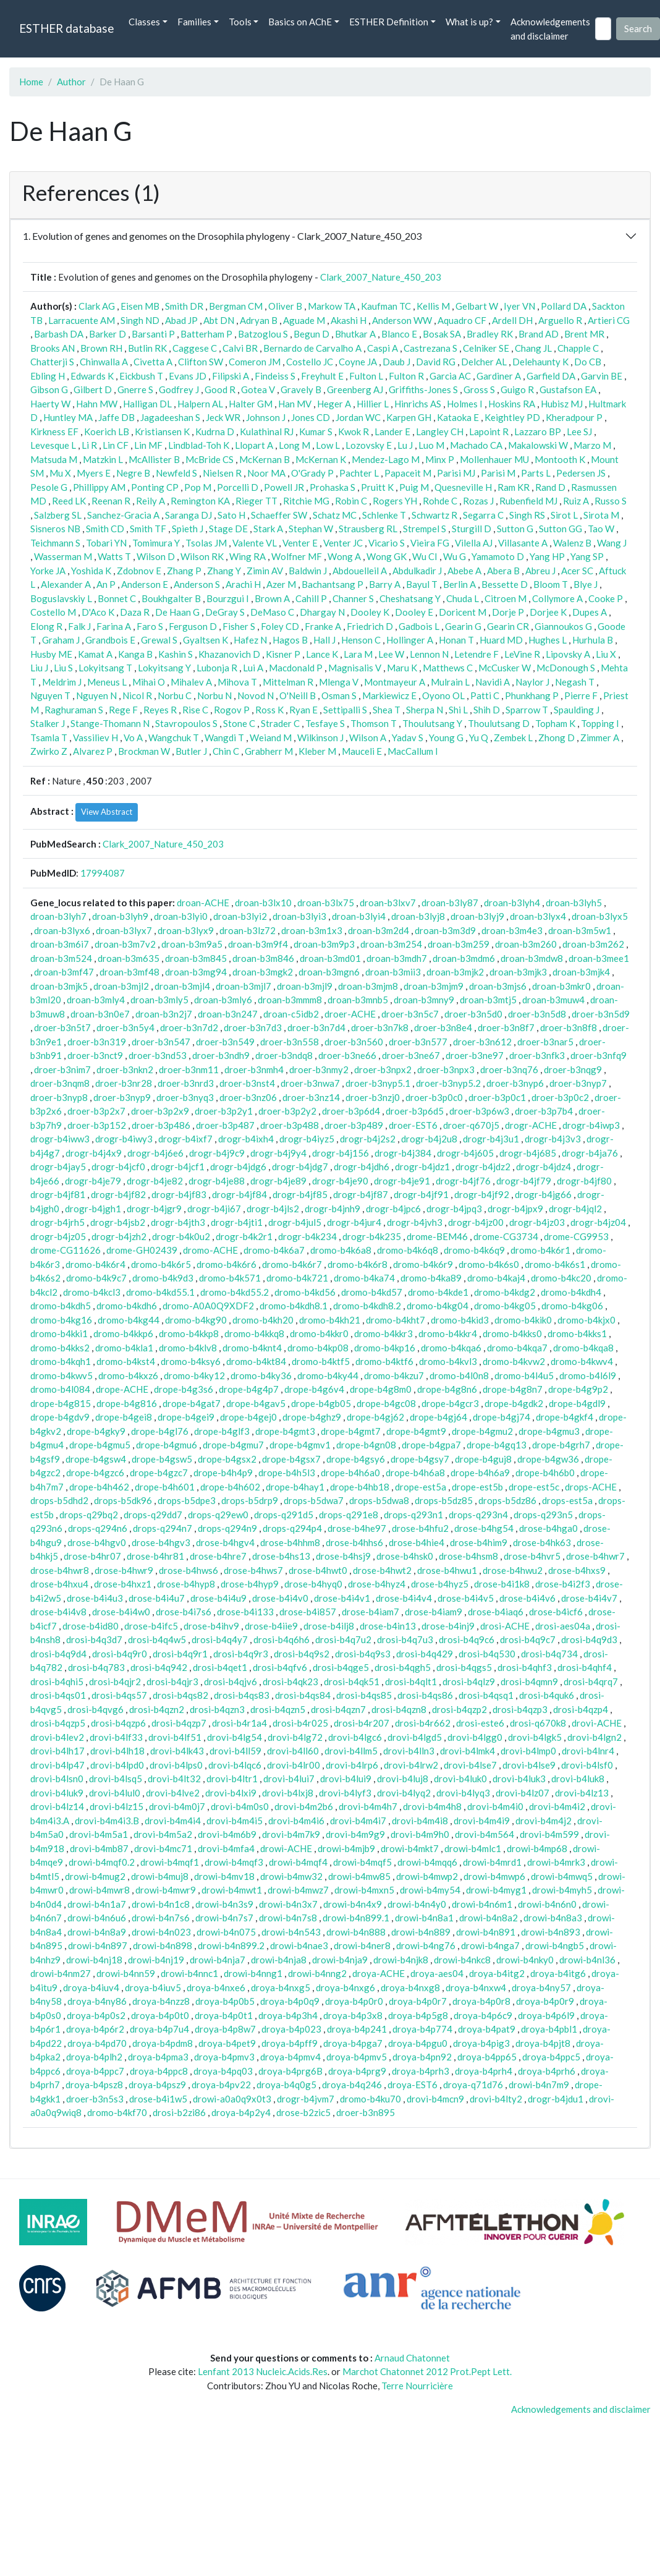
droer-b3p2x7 (96, 1110)
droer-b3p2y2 (287, 1110)
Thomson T (373, 723)
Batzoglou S (263, 333)
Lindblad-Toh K (198, 445)
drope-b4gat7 (192, 1403)
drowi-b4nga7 (490, 1945)
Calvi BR (240, 348)
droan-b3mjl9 (304, 986)
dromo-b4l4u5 (524, 1375)
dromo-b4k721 (297, 1277)
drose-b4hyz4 (376, 1583)
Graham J (61, 639)
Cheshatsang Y (410, 598)
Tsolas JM (206, 542)
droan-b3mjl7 (243, 986)
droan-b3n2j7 (163, 1013)
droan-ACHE (203, 902)
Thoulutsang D (499, 723)
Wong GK (386, 556)
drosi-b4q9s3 (363, 1653)
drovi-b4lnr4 (588, 1750)
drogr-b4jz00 (476, 1222)
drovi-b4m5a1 (98, 1834)
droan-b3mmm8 (290, 999)
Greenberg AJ (355, 389)
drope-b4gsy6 (355, 1458)
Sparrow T (527, 709)
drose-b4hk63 (542, 1542)
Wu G (454, 556)
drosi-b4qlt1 (411, 1681)
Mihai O (148, 681)
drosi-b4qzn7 (338, 1709)
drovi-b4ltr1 (232, 1778)
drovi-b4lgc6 (355, 1737)
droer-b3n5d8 (537, 1013)
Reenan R (110, 500)
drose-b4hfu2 (420, 1528)
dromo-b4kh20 (263, 1319)
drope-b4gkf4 (564, 1416)
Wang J (612, 542)
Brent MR (584, 333)
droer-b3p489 (353, 1125)
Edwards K (92, 375)
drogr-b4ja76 (590, 1152)
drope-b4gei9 (186, 1416)
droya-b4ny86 (97, 2001)
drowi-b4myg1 (496, 1889)
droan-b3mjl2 (121, 986)
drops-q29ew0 (218, 1514)
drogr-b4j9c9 (217, 1152)
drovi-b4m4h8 (432, 1806)
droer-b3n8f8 (568, 1027)
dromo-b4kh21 (329, 1319)
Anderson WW (402, 320)
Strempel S (424, 528)
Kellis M (433, 306)
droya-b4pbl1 (549, 2028)
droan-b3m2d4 (378, 930)
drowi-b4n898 (162, 1945)
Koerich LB (106, 431)
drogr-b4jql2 (575, 1208)
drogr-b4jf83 (178, 1194)
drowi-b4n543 (291, 1931)
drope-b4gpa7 (431, 1444)
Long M (294, 445)
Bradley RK (490, 333)
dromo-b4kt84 (256, 1361)
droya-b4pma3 (158, 2056)
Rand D (550, 487)
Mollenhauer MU (494, 459)
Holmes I (465, 403)
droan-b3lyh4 (512, 902)
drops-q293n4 (478, 1514)
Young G (446, 737)
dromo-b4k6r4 (95, 1264)
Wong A (344, 556)
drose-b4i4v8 (58, 1611)
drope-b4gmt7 (351, 1431)
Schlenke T (384, 515)
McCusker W (504, 667)
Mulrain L (450, 681)
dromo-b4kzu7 (394, 1375)
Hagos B (290, 639)
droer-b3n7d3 (253, 1027)
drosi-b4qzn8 (398, 1709)
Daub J (396, 361)
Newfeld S (176, 472)
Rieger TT (256, 500)
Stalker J (47, 723)
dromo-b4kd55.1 (160, 1292)
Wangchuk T (173, 737)
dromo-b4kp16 (384, 1347)
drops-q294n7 (162, 1528)
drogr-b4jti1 (237, 1222)
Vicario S (386, 542)
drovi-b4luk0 (460, 1778)
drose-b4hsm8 (468, 1556)
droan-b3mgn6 (329, 971)
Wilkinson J (320, 737)
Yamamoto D (498, 556)
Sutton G (515, 528)
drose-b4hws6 (188, 1570)
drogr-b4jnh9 (332, 1208)
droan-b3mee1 (599, 958)
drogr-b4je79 (93, 1180)
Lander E (392, 431)
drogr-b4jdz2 (482, 1166)
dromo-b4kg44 (128, 1319)
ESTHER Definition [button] (388, 21)
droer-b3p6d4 (351, 1110)
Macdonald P (296, 667)
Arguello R (560, 320)
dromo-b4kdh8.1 (294, 1305)
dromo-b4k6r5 (161, 1264)
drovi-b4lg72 (295, 1737)
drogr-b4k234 (307, 1236)
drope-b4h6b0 (545, 1472)
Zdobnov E (139, 570)
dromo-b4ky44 (327, 1375)
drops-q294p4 (292, 1528)
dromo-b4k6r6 (226, 1264)
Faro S (150, 626)
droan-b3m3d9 (445, 930)
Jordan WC (358, 417)
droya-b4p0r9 (545, 2001)
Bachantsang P (332, 584)
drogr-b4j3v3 (553, 1138)
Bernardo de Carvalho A (312, 348)
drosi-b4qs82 (180, 1695)
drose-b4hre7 (218, 1556)
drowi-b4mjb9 (346, 1848)
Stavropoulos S (186, 723)
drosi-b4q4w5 (157, 1639)
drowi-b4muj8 (159, 1876)
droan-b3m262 (593, 944)
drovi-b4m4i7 (358, 1820)
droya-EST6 (412, 2084)
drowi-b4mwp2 (427, 1876)
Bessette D (504, 584)
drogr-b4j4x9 (94, 1152)
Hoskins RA (511, 403)
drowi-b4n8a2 (488, 1917)
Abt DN (218, 320)
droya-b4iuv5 (153, 1987)
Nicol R (137, 695)
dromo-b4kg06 (572, 1305)
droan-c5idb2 (291, 1013)
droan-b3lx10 (263, 902)
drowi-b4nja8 (279, 1959)
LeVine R (522, 654)
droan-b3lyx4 (538, 916)
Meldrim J (62, 681)
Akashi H (348, 320)
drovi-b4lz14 (57, 1806)
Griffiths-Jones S (423, 389)
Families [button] (194, 21)
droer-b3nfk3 (537, 1055)
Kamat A (95, 654)
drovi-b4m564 (484, 1834)
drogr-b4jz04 (598, 1222)
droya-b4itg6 (558, 1973)
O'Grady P (312, 472)
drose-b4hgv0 (96, 1542)
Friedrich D (370, 626)
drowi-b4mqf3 (234, 1862)
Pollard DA (563, 306)
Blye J (585, 584)
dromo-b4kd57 (371, 1292)
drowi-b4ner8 (362, 1945)
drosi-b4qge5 (341, 1667)
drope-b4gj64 (438, 1416)
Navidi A (492, 681)
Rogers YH (395, 500)
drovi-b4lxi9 (230, 1792)
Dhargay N (322, 612)
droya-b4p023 (291, 2028)
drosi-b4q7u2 (343, 1639)
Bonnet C (117, 598)
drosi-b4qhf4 (584, 1667)
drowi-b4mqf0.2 (102, 1862)
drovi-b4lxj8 (287, 1792)
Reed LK (69, 500)
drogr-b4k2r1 (244, 1236)
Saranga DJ (188, 515)
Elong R (46, 626)
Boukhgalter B (171, 598)
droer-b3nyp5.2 (448, 1083)
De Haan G (177, 612)
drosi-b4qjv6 (230, 1681)
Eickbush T (141, 375)
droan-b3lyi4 (359, 916)
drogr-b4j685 (527, 1152)
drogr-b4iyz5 (306, 1138)
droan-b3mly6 (223, 999)
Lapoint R (489, 431)
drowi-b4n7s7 (224, 1917)
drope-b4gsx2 (227, 1458)
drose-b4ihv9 (211, 1625)
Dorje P (508, 612)
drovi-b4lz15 (116, 1806)
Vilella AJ (474, 542)
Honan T (456, 639)
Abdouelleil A (359, 570)
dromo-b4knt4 (252, 1347)
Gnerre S (135, 389)
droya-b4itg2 (497, 1973)
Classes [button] (144, 21)
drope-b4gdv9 (60, 1416)
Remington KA (200, 500)
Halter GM (251, 403)
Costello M (53, 612)
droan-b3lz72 (247, 930)
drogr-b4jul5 (294, 1222)
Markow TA (331, 306)
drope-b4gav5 (256, 1403)
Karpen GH (408, 417)
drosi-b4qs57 (119, 1695)
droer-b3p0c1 (497, 1097)
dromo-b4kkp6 (123, 1333)
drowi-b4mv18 (224, 1876)
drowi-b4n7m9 (539, 2084)
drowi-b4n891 (485, 1931)
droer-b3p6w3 (479, 1110)
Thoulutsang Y (432, 723)
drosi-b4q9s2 (301, 1653)
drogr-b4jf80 (584, 1180)
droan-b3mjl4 (182, 986)
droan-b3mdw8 (532, 958)
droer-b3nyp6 (515, 1083)
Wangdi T (224, 737)
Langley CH (439, 431)
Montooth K (560, 459)
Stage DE (228, 528)
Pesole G (48, 487)
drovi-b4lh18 (117, 1750)
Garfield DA (551, 375)
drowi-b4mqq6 (427, 1862)
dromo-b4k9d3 (162, 1277)
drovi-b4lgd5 (414, 1737)
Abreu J (540, 570)
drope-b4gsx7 (291, 1458)
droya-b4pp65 (487, 2056)
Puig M (414, 487)
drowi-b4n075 (226, 1931)
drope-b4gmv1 (300, 1444)
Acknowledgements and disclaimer (550, 28)
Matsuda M (53, 459)
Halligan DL (147, 403)
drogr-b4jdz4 (543, 1166)
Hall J (324, 639)
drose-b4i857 (307, 1611)
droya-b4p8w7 (225, 2028)
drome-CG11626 (65, 1250)
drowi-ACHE (286, 1848)
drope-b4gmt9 (416, 1431)
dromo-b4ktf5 (321, 1361)
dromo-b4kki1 (59, 1333)
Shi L (458, 709)
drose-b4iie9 (271, 1625)
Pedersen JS (581, 472)
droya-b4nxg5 (280, 1987)
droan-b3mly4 (96, 999)
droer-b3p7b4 (544, 1110)
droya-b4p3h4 (288, 2015)
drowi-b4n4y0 (416, 1904)
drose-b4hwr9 (124, 1570)
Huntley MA (68, 417)
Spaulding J (576, 709)
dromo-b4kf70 (117, 2112)
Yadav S (407, 737)
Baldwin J (308, 570)
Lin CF (116, 445)
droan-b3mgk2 (262, 971)
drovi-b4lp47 (57, 1764)
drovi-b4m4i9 (482, 1820)
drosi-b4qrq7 (591, 1681)
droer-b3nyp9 (122, 1097)
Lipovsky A (568, 654)
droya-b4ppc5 (551, 2056)
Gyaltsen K (205, 639)
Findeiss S (275, 375)
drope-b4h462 (99, 1486)
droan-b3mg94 (196, 971)
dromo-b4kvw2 (514, 1361)
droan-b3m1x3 (311, 930)
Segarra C (483, 515)
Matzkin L (103, 459)
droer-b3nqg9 (573, 1069)
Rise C (195, 709)
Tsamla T (48, 737)
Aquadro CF (462, 320)
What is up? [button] (469, 21)
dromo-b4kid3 (460, 1319)
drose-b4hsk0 (404, 1556)
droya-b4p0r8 (481, 2001)
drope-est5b (477, 1486)
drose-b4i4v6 (527, 1598)
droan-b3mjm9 (433, 986)
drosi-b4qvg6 (95, 1709)
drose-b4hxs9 (577, 1570)
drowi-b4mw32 (291, 1876)
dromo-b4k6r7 (292, 1264)
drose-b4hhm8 (290, 1542)
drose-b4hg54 (484, 1528)
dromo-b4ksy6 (191, 1361)
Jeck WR (223, 417)
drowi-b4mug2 (95, 1876)
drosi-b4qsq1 (486, 1695)
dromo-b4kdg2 (504, 1292)
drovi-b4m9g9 (355, 1834)
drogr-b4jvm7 (305, 2098)
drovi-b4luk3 (519, 1778)
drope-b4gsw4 (96, 1458)
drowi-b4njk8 (400, 1959)
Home (31, 81)
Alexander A (66, 584)
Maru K (402, 667)
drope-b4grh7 (561, 1444)
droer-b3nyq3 (185, 1097)
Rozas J (478, 500)
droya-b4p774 (422, 2028)
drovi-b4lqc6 (234, 1764)
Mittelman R (288, 681)
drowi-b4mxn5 (364, 1889)
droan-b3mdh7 (396, 958)
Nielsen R (222, 472)
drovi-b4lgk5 (535, 1737)
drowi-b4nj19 (156, 1959)
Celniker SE (486, 348)
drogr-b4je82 (155, 1180)
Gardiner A (498, 375)
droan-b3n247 (228, 1013)
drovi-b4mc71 (163, 1848)
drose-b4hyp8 (186, 1583)
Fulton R (406, 375)
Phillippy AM (99, 487)
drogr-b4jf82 (118, 1194)
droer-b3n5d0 (473, 1013)
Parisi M (498, 472)
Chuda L (462, 598)
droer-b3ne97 (475, 1055)
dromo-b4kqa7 (517, 1347)
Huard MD (501, 639)
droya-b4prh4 (483, 2071)
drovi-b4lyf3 (345, 1792)
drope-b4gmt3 (285, 1431)
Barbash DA (58, 333)
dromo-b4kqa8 (583, 1347)
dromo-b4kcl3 (92, 1292)
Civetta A (152, 361)
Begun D (311, 333)
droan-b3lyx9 (186, 930)
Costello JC (309, 361)
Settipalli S (345, 709)
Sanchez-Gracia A (123, 515)
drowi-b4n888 (356, 1931)
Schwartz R (434, 515)
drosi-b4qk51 (351, 1681)
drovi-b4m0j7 (177, 1806)
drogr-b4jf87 (360, 1194)
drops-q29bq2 (88, 1514)
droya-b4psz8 (94, 2084)
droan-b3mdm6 (464, 958)
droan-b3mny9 (424, 999)
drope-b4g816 (126, 1403)
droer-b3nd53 (158, 1055)
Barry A (384, 584)
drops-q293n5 (543, 1514)
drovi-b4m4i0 (495, 1806)
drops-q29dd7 (153, 1514)
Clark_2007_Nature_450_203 (380, 277)
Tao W (601, 528)
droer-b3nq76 (509, 1069)
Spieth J (187, 528)
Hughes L (547, 639)
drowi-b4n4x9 (352, 1904)
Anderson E (144, 584)
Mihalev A (191, 681)
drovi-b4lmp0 (528, 1750)
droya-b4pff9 (289, 2043)
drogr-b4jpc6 (393, 1208)
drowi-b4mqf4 (298, 1862)
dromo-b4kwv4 (582, 1361)
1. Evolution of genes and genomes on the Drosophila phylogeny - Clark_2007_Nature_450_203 (222, 236)
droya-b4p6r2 (95, 2028)
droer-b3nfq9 (598, 1055)
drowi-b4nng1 (253, 1973)
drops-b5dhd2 (59, 1500)
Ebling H (47, 375)
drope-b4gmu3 (549, 1431)
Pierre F (581, 695)
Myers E (94, 472)
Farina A (113, 626)
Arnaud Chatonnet (412, 2357)
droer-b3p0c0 (434, 1097)
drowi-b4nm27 (60, 1973)
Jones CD (310, 417)
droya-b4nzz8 (161, 2001)
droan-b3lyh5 (574, 902)
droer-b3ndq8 (284, 1055)
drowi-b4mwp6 (494, 1876)
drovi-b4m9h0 (420, 1834)
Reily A (150, 500)
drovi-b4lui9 (345, 1778)
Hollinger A (409, 639)
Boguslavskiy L (61, 598)
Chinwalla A (104, 361)
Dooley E (414, 612)
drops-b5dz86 (507, 1500)
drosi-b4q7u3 (405, 1639)
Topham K (555, 723)
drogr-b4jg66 (543, 1194)
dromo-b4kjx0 (586, 1319)
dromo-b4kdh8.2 (367, 1305)
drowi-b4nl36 (587, 1959)
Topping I (600, 723)
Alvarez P (92, 751)
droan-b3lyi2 (240, 916)
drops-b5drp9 (249, 1500)
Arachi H (243, 584)
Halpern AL (200, 403)
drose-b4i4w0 (121, 1611)
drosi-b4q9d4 (58, 1653)
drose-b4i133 (245, 1611)
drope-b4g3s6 (183, 1389)
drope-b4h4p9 (223, 1472)
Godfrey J (179, 389)
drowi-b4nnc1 (189, 1973)
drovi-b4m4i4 (173, 1820)
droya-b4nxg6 (345, 1987)
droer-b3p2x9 (160, 1110)
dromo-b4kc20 (561, 1277)
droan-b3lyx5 (600, 916)
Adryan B (258, 320)
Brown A (272, 598)
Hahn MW (96, 403)
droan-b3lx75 (325, 902)
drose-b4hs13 (281, 1556)
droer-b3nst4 (247, 1083)
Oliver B (285, 306)
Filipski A (230, 375)
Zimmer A (599, 737)
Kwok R (353, 431)
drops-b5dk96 (123, 1500)
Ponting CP (155, 487)
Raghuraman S (73, 709)
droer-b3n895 (365, 2112)
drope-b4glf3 (222, 1431)
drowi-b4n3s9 (224, 1904)
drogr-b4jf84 (239, 1194)
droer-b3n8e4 (443, 1027)
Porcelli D (237, 487)
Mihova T (237, 681)
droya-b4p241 (357, 2028)
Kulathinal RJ (267, 431)
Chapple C (578, 348)
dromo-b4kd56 (305, 1292)
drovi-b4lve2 (173, 1792)
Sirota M (601, 515)
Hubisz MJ (562, 403)
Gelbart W (476, 306)
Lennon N (429, 654)
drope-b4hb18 (359, 1486)
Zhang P (184, 570)
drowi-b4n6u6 (96, 1917)
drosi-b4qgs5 (464, 1667)
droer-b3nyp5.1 (377, 1083)
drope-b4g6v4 (314, 1389)
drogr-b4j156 (340, 1152)
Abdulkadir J (417, 570)
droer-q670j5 (471, 1125)
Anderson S (197, 584)
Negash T (574, 681)
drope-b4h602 (230, 1486)
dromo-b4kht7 (395, 1319)
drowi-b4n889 (421, 1931)
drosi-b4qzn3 (217, 1709)
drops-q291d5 (283, 1514)
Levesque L (53, 445)
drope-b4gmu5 (99, 1444)
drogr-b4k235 (371, 1236)
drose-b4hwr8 (59, 1570)
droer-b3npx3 (446, 1069)
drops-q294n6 (97, 1528)
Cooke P (605, 598)
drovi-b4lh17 (57, 1750)
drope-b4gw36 (548, 1458)
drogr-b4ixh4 (246, 1138)
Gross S (479, 389)
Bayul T (422, 584)
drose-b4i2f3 (562, 1583)
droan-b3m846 (263, 958)
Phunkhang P (532, 695)
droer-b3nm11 (189, 1069)
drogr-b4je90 (340, 1180)
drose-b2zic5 (303, 2112)
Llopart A (254, 445)
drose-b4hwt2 (382, 1570)
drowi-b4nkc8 (462, 1959)
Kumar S (315, 431)
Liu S (63, 667)
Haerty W (50, 403)
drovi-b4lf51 (174, 1737)
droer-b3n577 (418, 1041)
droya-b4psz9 (157, 2084)
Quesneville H (463, 487)
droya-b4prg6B (290, 2071)
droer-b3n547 (161, 1041)
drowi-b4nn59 (125, 1973)
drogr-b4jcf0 (118, 1166)
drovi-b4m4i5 (234, 1820)
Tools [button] (240, 21)
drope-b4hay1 (295, 1486)
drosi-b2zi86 (179, 2112)
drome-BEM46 (437, 1236)
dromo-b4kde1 (438, 1292)
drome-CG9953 (576, 1236)
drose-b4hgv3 (161, 1542)
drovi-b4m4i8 (420, 1820)
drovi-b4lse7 (470, 1764)
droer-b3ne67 (411, 1055)
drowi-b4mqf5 (362, 1862)
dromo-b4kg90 (196, 1319)
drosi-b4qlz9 (468, 1681)
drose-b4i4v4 (404, 1598)
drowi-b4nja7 (217, 1959)
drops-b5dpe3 (187, 1500)
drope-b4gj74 (501, 1416)
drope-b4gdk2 (513, 1403)
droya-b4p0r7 (418, 2001)
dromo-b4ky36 (261, 1375)
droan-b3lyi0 (181, 916)
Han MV (294, 403)
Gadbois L (419, 626)
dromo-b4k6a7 (274, 1250)
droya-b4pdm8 (162, 2043)
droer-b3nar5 (545, 1041)
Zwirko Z (48, 751)
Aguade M (304, 320)
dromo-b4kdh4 (571, 1292)
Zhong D (556, 737)
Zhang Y (224, 570)
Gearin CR (508, 626)
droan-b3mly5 (159, 999)
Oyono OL (443, 695)
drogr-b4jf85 (300, 1194)
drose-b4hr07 (92, 1556)
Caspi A (382, 348)
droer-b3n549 (225, 1041)
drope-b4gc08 (386, 1403)
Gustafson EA (567, 389)
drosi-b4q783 (96, 1667)
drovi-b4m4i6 (296, 1820)
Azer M (281, 584)
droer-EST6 (413, 1125)
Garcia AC (450, 375)
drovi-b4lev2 (57, 1737)
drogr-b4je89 (278, 1180)
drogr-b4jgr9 (154, 1208)
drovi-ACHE (597, 1722)
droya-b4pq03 (223, 2071)
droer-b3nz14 (311, 1097)
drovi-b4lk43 (177, 1750)
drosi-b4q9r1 (180, 1653)
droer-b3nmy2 (319, 1069)
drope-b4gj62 (375, 1416)
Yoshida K (91, 570)
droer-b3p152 (96, 1125)
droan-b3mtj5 (488, 999)
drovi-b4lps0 (176, 1764)
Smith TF (148, 528)
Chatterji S (52, 361)
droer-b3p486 (161, 1125)
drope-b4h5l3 (286, 1472)
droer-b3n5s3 (95, 2098)
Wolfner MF (296, 556)
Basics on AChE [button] (300, 21)
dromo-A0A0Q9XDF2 (208, 1305)
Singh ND (140, 320)
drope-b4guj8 (483, 1458)
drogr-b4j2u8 (429, 1138)
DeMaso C (272, 612)
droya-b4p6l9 (546, 2015)
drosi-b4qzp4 (580, 1709)
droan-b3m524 (61, 958)
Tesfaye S (325, 723)
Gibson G (49, 389)
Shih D (486, 709)
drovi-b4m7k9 (291, 1834)
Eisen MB (140, 306)
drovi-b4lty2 (496, 2098)
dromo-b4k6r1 (540, 1250)
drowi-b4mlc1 (472, 1848)
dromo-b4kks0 (512, 1333)
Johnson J (266, 417)
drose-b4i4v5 (466, 1598)
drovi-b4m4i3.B (107, 1820)
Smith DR (184, 306)
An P (106, 584)
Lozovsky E (368, 445)
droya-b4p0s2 (96, 2015)
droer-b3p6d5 (415, 1110)
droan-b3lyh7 (58, 916)
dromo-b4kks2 (60, 1347)
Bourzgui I (227, 598)
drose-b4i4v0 (280, 1598)
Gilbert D (93, 389)
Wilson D (156, 556)
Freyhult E (322, 375)
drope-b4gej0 (248, 1416)
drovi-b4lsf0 (587, 1764)
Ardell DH (512, 320)
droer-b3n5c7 (410, 1013)
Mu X (60, 472)
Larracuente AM (81, 320)
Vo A (133, 737)
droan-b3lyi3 (299, 916)
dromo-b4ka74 (364, 1277)
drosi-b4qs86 (425, 1695)
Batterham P (206, 333)
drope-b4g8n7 (513, 1389)
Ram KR (513, 487)
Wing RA (247, 556)
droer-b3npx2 (383, 1069)
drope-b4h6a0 (350, 1472)
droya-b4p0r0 (354, 2001)
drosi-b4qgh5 (402, 1667)
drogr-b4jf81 (57, 1194)
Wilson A (367, 737)
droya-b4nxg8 (410, 1987)
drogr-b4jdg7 (300, 1166)
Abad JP (181, 320)
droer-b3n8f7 (506, 1027)
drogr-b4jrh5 (57, 1222)
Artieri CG (609, 320)
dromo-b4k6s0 (489, 1264)
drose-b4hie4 (416, 1542)
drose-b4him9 (478, 1542)
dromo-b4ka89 (431, 1277)
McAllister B (154, 459)
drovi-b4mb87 (99, 1848)
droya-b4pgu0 (417, 2043)
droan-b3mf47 (64, 971)
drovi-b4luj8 (402, 1778)
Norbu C (175, 695)
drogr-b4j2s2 (368, 1138)
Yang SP (587, 556)
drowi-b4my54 (430, 1889)
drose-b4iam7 (370, 1611)
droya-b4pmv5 (356, 2056)
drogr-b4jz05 (58, 1236)
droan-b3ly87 (449, 902)
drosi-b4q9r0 (119, 1653)
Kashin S (175, 654)
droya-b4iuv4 (91, 1987)
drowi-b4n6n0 (547, 1904)
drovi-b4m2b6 (303, 1806)
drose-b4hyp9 (250, 1583)
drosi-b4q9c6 (466, 1639)
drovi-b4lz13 (582, 1792)
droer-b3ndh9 (221, 1055)
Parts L (536, 472)
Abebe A (464, 570)
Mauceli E (362, 751)
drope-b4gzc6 (95, 1472)
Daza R (135, 612)
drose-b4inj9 (448, 1625)
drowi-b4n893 (550, 1931)
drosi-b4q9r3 (240, 1653)
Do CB (587, 361)
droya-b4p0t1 (224, 2015)
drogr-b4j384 (402, 1152)
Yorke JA (48, 570)
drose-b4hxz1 (122, 1583)
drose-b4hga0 (548, 1528)
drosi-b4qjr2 (115, 1681)
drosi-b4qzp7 (178, 1722)
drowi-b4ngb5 (554, 1945)
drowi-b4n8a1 (424, 1917)
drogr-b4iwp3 (591, 1125)
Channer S (353, 598)
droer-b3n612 (482, 1041)
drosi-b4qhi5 (56, 1681)
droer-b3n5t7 (62, 1027)
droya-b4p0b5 (225, 2001)
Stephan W (311, 528)
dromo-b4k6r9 (423, 1264)
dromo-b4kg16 (61, 1319)
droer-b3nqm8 (60, 1083)
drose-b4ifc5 (151, 1625)
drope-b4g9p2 (578, 1389)
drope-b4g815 (60, 1403)
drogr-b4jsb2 (117, 1222)
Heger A (334, 403)
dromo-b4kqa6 (451, 1347)
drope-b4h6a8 (415, 1472)
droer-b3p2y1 (224, 1110)
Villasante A (523, 542)
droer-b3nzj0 (372, 1097)
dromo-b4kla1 (124, 1347)
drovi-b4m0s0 (240, 1806)
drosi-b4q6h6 (281, 1639)
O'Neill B (297, 695)
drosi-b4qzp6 (118, 1722)
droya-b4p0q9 (289, 2001)
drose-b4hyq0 (313, 1583)
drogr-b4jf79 (523, 1180)
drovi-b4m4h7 (368, 1806)
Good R (220, 389)
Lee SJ (579, 431)
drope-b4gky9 (96, 1431)
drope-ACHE (122, 1389)
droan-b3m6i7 (59, 944)
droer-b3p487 (225, 1125)
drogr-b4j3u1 (491, 1138)
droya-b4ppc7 (95, 2071)
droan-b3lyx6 (62, 930)
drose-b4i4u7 (157, 1598)
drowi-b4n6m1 (482, 1904)
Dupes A (589, 612)
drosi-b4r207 (361, 1722)
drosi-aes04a (562, 1625)
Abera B (503, 570)
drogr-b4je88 (216, 1180)
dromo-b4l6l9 (587, 1375)
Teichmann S (55, 542)
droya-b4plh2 (94, 2056)
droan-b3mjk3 (518, 971)
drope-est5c (534, 1486)
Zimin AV (265, 570)
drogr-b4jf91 (421, 1194)
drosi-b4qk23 (290, 1681)
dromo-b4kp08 (318, 1347)
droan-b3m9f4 (258, 944)
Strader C (280, 723)
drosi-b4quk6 (546, 1695)
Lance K (322, 654)
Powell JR (284, 487)
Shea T (386, 709)
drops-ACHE (591, 1486)
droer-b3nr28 (123, 1083)
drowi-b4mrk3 (556, 1862)
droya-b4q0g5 (286, 2084)
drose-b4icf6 (556, 1611)
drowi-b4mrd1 (492, 1862)
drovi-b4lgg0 (474, 1737)
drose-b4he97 (357, 1528)
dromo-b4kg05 (505, 1305)
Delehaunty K (540, 361)
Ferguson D (193, 626)
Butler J (191, 751)
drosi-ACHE (505, 1625)
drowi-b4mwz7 (298, 1889)
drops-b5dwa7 (314, 1500)
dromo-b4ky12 (194, 1375)
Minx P (439, 459)
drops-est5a (567, 1500)
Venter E (300, 542)
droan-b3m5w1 (579, 930)
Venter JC (343, 542)
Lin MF (148, 445)
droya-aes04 (436, 1973)
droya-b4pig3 (481, 2043)
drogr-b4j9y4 (278, 1152)
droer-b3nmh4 (254, 1069)
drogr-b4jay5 (58, 1166)
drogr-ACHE (531, 1125)
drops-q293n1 (413, 1514)
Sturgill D (471, 528)
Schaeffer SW (279, 515)
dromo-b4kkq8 (254, 1333)
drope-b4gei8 (123, 1416)
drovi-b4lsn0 (56, 1778)
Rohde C (440, 500)
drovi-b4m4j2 (543, 1820)
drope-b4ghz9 (311, 1416)
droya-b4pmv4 (290, 2056)
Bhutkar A (355, 333)
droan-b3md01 (330, 958)
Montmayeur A (394, 681)
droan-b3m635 (128, 958)
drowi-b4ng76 (425, 1945)
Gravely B (301, 389)
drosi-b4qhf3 (524, 1667)
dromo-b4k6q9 (474, 1250)
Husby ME (51, 654)
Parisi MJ (456, 472)
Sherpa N (424, 709)
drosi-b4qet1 (220, 1667)
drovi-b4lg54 (234, 1737)
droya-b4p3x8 (353, 2015)
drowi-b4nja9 (340, 1959)
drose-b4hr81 (155, 1556)
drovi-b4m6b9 (227, 1834)
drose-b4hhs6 (354, 1542)
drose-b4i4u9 (218, 1598)
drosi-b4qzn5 (277, 1709)
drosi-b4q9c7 (528, 1639)
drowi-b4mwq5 (562, 1876)
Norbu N (214, 695)
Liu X (606, 654)
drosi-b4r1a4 (239, 1722)
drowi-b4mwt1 (231, 1889)
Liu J (39, 667)
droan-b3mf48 (129, 971)
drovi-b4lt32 (174, 1778)
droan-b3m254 (391, 944)
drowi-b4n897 (97, 1945)
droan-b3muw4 (553, 999)
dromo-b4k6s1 (555, 1264)
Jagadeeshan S (170, 417)
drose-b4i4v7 (589, 1598)
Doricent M (462, 612)
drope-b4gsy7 (420, 1458)
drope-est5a (420, 1486)
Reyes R (160, 709)
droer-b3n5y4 (125, 1027)
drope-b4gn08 (366, 1444)
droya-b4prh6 (546, 2071)
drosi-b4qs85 (364, 1695)
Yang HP (547, 556)
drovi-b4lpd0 (117, 1764)
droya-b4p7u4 (159, 2028)
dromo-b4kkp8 (189, 1333)
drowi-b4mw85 (359, 1876)
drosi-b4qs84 (303, 1695)
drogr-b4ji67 (214, 1208)
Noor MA (266, 472)
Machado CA (476, 445)
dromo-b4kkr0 (319, 1333)
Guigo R (517, 389)
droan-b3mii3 (393, 971)
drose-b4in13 (388, 1625)
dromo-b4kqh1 (60, 1361)
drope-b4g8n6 (447, 1389)
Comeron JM (255, 361)
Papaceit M (407, 472)
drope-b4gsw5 (162, 1458)
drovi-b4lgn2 (594, 1737)
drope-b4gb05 (321, 1403)
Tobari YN (106, 542)
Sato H (231, 515)
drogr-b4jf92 (481, 1194)
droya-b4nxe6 (216, 1987)
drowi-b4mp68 (537, 1848)
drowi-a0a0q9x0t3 (232, 2098)
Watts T (114, 556)
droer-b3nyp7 (578, 1083)
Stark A (268, 528)
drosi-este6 (480, 1722)
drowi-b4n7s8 (288, 1917)
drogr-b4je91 (402, 1180)
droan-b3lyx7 (124, 930)
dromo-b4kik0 (523, 1319)
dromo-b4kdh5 (60, 1305)
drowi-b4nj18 (94, 1959)
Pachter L (359, 472)
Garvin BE (601, 375)
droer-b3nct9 (95, 1055)
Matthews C (448, 667)
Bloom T (550, 584)
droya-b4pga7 (353, 2043)
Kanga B (135, 654)
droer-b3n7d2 (189, 1027)
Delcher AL (484, 361)
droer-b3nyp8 (59, 1097)
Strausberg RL (368, 528)
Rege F (123, 709)
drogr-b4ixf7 (185, 1138)
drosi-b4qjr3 (172, 1681)
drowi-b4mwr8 (99, 1889)
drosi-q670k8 (538, 1722)
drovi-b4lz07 (522, 1792)
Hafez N (250, 639)
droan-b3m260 (526, 944)
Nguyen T (50, 695)
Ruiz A (576, 500)
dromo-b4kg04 (437, 1305)
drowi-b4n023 (161, 1931)
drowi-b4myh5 (562, 1889)
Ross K (269, 709)
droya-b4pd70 (97, 2043)
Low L (328, 445)
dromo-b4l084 (60, 1389)
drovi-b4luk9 (56, 1792)
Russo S (610, 500)
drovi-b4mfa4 (226, 1848)
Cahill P (311, 598)
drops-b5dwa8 (379, 1500)
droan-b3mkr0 (561, 986)
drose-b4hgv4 (225, 1542)
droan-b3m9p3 (324, 944)
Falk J (79, 626)
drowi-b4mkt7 (410, 1848)
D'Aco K (98, 612)
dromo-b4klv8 (188, 1347)
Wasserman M (63, 556)
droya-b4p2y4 (241, 2112)
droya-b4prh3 (420, 2071)
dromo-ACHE (210, 1250)
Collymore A (557, 598)
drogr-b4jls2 (273, 1208)
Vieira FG (429, 542)
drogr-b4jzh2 (118, 1236)
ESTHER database (66, 28)
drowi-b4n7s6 (161, 1917)
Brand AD (538, 333)
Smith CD (105, 528)
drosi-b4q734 (549, 1653)
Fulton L (366, 375)
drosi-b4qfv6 (280, 1667)
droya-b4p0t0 (160, 2015)
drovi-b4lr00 (293, 1764)
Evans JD (187, 375)
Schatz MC (335, 515)
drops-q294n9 (227, 1528)
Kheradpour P (574, 417)
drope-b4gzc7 (159, 1472)
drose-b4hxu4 (59, 1583)
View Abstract (106, 812)
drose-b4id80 (90, 1625)
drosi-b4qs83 (241, 1695)
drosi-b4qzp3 (520, 1709)
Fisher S (238, 626)
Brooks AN (52, 348)
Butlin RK (147, 348)
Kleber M (317, 751)
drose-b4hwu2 (513, 1570)
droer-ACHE (350, 1013)
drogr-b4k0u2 (181, 1236)
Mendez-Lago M (386, 459)
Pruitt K (377, 487)
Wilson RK (202, 556)
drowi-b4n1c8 (161, 1904)
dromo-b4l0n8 (459, 1375)
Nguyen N (96, 695)
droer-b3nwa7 (310, 1083)
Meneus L (107, 681)
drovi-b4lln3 (408, 1750)
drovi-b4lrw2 (411, 1764)
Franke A (323, 626)
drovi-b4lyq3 (463, 1792)
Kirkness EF (54, 431)
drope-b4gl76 (159, 1431)
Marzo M (592, 445)
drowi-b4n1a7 (96, 1904)
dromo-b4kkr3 (383, 1333)
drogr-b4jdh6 (361, 1166)
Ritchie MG (306, 500)
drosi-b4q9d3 (589, 1639)
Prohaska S (332, 487)
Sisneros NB (55, 528)
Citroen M (505, 598)
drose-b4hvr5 (532, 1556)
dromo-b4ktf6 (384, 1361)
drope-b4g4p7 (249, 1389)
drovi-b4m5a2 (162, 1834)
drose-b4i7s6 (183, 1611)
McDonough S (565, 667)
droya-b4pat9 (486, 2028)
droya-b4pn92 (422, 2056)
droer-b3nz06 (248, 1097)
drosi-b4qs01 (58, 1695)
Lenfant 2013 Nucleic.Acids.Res (263, 2371)
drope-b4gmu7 (233, 1444)
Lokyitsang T (105, 667)
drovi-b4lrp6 (352, 1764)
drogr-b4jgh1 (93, 1208)
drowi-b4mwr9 (165, 1889)
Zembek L (513, 737)
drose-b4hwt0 (318, 1570)
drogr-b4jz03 (537, 1222)
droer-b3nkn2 (124, 1069)
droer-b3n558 (289, 1041)
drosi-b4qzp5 (57, 1722)
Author (71, 81)
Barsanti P (153, 333)
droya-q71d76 (473, 2084)
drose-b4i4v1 (342, 1598)
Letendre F (476, 654)
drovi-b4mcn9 (435, 2098)
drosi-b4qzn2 (156, 1709)
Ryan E (303, 709)
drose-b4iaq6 (495, 1611)
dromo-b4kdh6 (126, 1305)
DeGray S (225, 612)
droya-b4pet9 (227, 2043)
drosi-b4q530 (487, 1653)
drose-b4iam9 (433, 1611)
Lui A (253, 667)
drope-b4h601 (165, 1486)
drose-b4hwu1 (447, 1570)
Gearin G (463, 626)
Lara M (358, 654)
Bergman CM (236, 306)
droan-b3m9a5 (191, 944)
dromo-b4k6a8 (340, 1250)
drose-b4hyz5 (439, 1583)
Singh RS (527, 515)
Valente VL (254, 542)
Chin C (226, 751)
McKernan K (320, 459)
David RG (435, 361)
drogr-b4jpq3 (454, 1208)
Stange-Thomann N (110, 723)
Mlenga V (338, 681)
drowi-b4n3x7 (288, 1904)
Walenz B (572, 542)
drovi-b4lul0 (114, 1792)
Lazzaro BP (537, 431)
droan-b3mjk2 (455, 971)
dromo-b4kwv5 (61, 1375)
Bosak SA (442, 333)
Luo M (431, 445)
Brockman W (144, 751)
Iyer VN (519, 306)
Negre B (133, 472)
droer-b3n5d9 (601, 1013)
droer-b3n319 (96, 1041)
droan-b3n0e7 (100, 1013)
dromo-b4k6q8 (407, 1250)
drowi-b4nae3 (299, 1945)
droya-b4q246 (352, 2084)
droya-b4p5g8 (418, 2015)
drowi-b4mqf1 (169, 1862)
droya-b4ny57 (541, 1987)
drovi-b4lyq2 (404, 1792)
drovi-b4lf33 (116, 1737)
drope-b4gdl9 (577, 1403)
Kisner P (283, 654)
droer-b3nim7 (62, 1069)
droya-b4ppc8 (159, 2071)
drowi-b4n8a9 (96, 1931)
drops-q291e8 (348, 1514)
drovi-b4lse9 (529, 1764)
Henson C (361, 639)
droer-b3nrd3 (186, 1083)
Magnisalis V (354, 667)
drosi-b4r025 (300, 1722)
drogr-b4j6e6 (155, 1152)
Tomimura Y (156, 542)
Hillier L (373, 403)
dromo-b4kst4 (125, 1361)
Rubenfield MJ (528, 500)
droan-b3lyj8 (418, 916)
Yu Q (478, 737)
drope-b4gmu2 (482, 1431)
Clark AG (96, 306)
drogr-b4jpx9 (515, 1208)
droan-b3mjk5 (59, 986)
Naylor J (532, 681)
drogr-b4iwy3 (124, 1138)
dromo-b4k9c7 (96, 1277)
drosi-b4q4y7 (220, 1639)
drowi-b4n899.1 (356, 1917)
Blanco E (399, 333)
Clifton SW (200, 361)
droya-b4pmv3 (224, 2056)
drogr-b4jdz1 (422, 1166)
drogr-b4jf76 (463, 1180)
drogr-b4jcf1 (178, 1166)
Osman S (339, 695)
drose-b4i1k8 (502, 1583)
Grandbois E (110, 639)
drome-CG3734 (505, 1236)
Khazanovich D (229, 654)
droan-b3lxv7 (388, 902)
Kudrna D (214, 431)
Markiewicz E (389, 695)
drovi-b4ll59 (235, 1750)
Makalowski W (538, 445)
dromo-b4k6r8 (357, 1264)
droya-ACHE (378, 1973)
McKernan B (264, 459)
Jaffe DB (116, 417)
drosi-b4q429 (424, 1653)
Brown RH (101, 348)
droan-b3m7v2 (125, 944)
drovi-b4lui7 (289, 1778)
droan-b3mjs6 (498, 986)
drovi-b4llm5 (351, 1750)
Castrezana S (430, 348)
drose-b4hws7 (253, 1570)
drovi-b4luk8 (577, 1778)
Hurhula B (592, 639)
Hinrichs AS (417, 403)
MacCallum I (412, 751)
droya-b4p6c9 (483, 2015)
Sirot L (564, 515)
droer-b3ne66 (347, 1055)
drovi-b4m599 (549, 1834)
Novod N (255, 695)
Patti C (484, 695)
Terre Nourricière (417, 2385)
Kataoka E (458, 417)
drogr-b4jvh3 (414, 1222)
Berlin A (459, 584)
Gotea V (258, 389)
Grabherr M (269, 751)
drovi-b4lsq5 (115, 1778)
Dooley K (369, 612)
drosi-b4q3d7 (94, 1639)
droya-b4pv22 (221, 2084)
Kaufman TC (386, 306)
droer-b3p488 (289, 1125)
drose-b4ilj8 (328, 1625)
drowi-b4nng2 (317, 1973)
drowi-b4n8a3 (552, 1917)
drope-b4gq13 (497, 1444)
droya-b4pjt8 (542, 2043)
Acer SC (577, 570)
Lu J (405, 445)
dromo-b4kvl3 (448, 1361)
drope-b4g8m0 (381, 1389)
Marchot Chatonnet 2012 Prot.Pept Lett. (427, 2371)
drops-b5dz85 (444, 1500)
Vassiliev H (95, 737)
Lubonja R (217, 667)
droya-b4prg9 (357, 2071)
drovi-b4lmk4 (467, 1750)
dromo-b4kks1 (577, 1333)
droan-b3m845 (196, 958)
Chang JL (533, 348)
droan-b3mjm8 (368, 986)
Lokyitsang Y (164, 667)
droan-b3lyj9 (477, 916)
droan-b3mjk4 (581, 971)
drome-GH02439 (141, 1250)
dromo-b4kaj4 (496, 1277)
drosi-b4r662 (423, 1722)
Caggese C (194, 348)
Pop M (197, 487)
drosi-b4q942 (158, 1667)
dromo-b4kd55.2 (234, 1292)
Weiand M (271, 737)
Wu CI (425, 556)
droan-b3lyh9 (120, 916)
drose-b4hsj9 (343, 1556)
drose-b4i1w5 (158, 2098)
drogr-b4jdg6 (238, 1166)
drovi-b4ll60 (293, 1750)
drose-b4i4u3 (95, 1598)
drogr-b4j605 (465, 1152)
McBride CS (209, 459)
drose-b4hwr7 (595, 1556)
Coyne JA (358, 361)
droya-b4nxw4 (476, 1987)
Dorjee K (548, 612)
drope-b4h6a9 (480, 1472)
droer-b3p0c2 (560, 1097)
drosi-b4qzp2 (459, 1709)
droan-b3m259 (458, 944)
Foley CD (280, 626)
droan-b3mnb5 (358, 999)
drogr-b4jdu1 (555, 2098)
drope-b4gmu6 (166, 1444)
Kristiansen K (162, 431)
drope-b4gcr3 (450, 1403)
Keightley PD (512, 417)
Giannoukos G (563, 626)
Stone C (239, 723)
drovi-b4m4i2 (557, 1806)
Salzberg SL (58, 515)
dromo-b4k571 (230, 1277)
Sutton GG (560, 528)
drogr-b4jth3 (178, 1222)
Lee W (391, 654)
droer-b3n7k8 (379, 1027)
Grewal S (159, 639)
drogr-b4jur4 (354, 1222)
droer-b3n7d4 (316, 1027)
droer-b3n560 (353, 1041)
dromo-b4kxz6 (128, 1375)
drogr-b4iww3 (60, 1138)
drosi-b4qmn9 (529, 1681)
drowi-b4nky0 (525, 1959)
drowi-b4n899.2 (231, 1945)
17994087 (102, 872)
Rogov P (232, 709)
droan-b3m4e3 (512, 930)
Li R (89, 445)
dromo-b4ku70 (370, 2098)
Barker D (107, 333)
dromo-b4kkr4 (447, 1333)
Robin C (351, 500)
